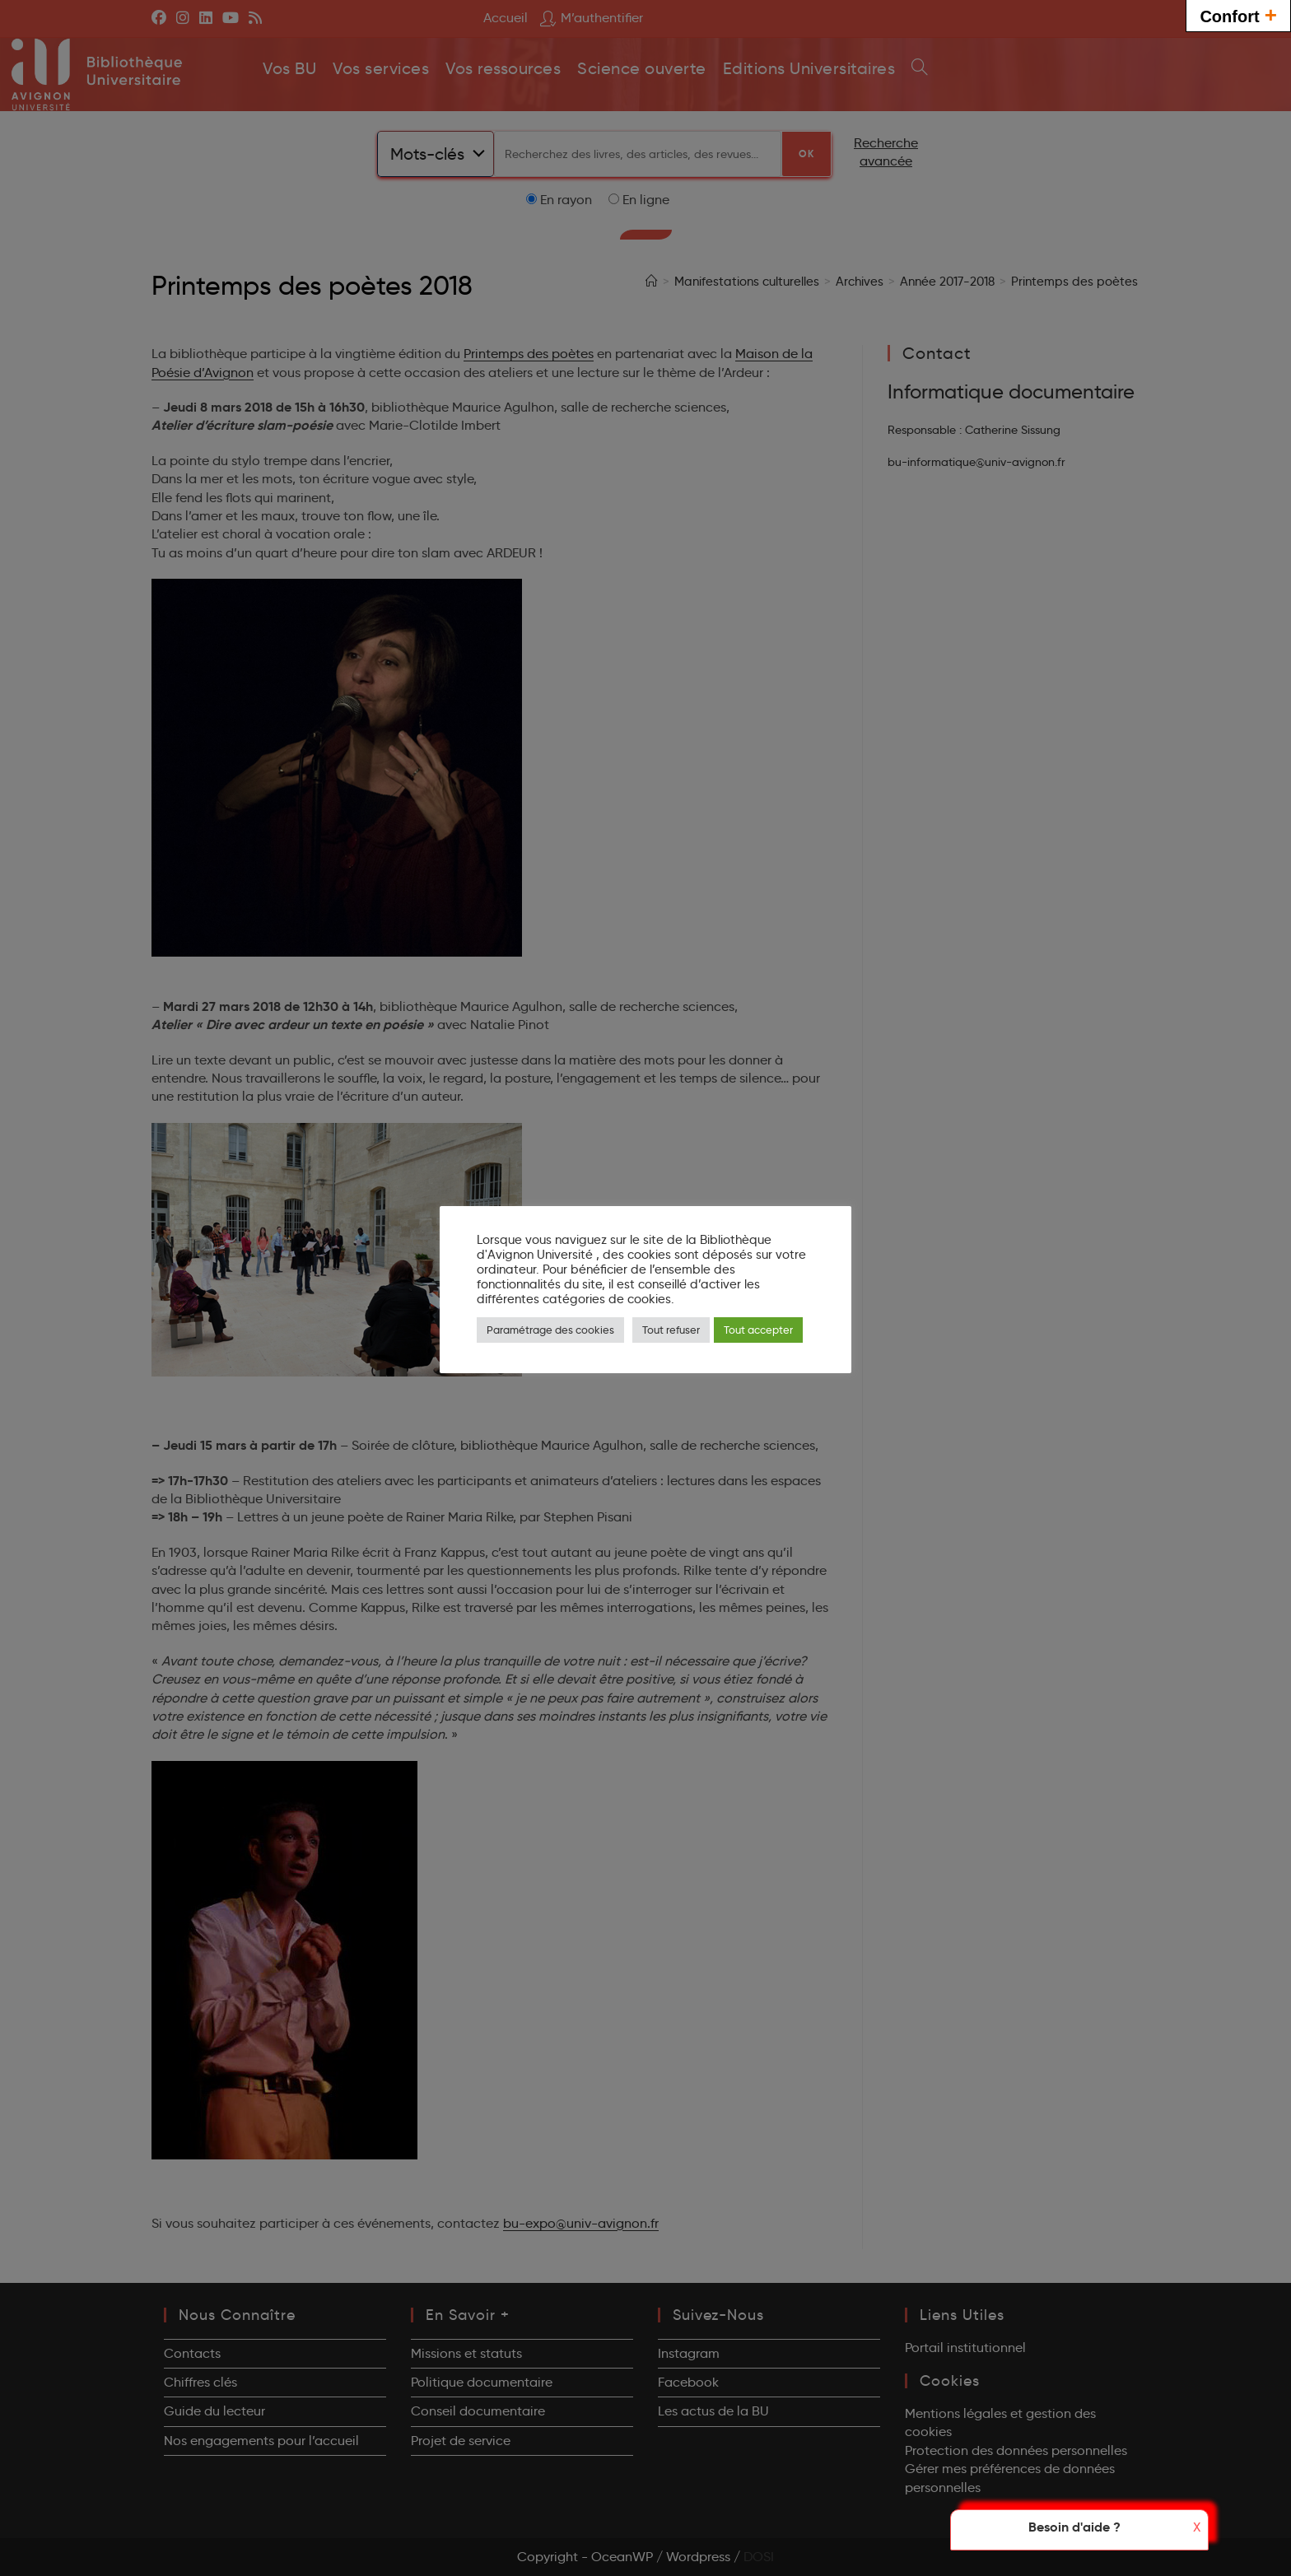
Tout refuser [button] (671, 1329)
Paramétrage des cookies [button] (550, 1329)
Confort (1238, 14)
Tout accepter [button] (758, 1329)
